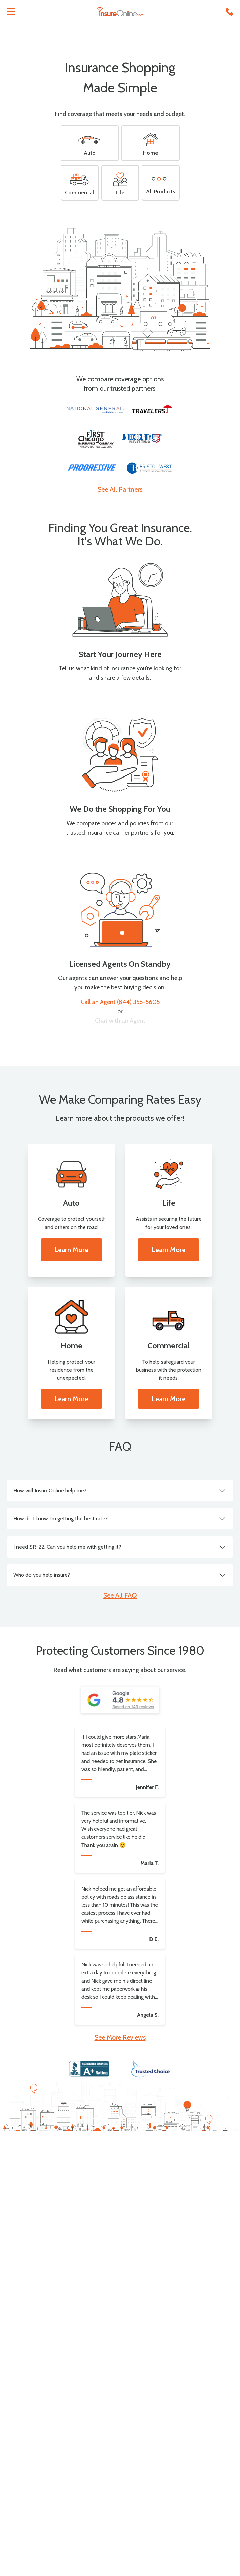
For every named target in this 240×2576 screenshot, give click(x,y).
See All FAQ (120, 1595)
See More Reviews (120, 2037)
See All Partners (120, 489)
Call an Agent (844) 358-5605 (120, 1002)
